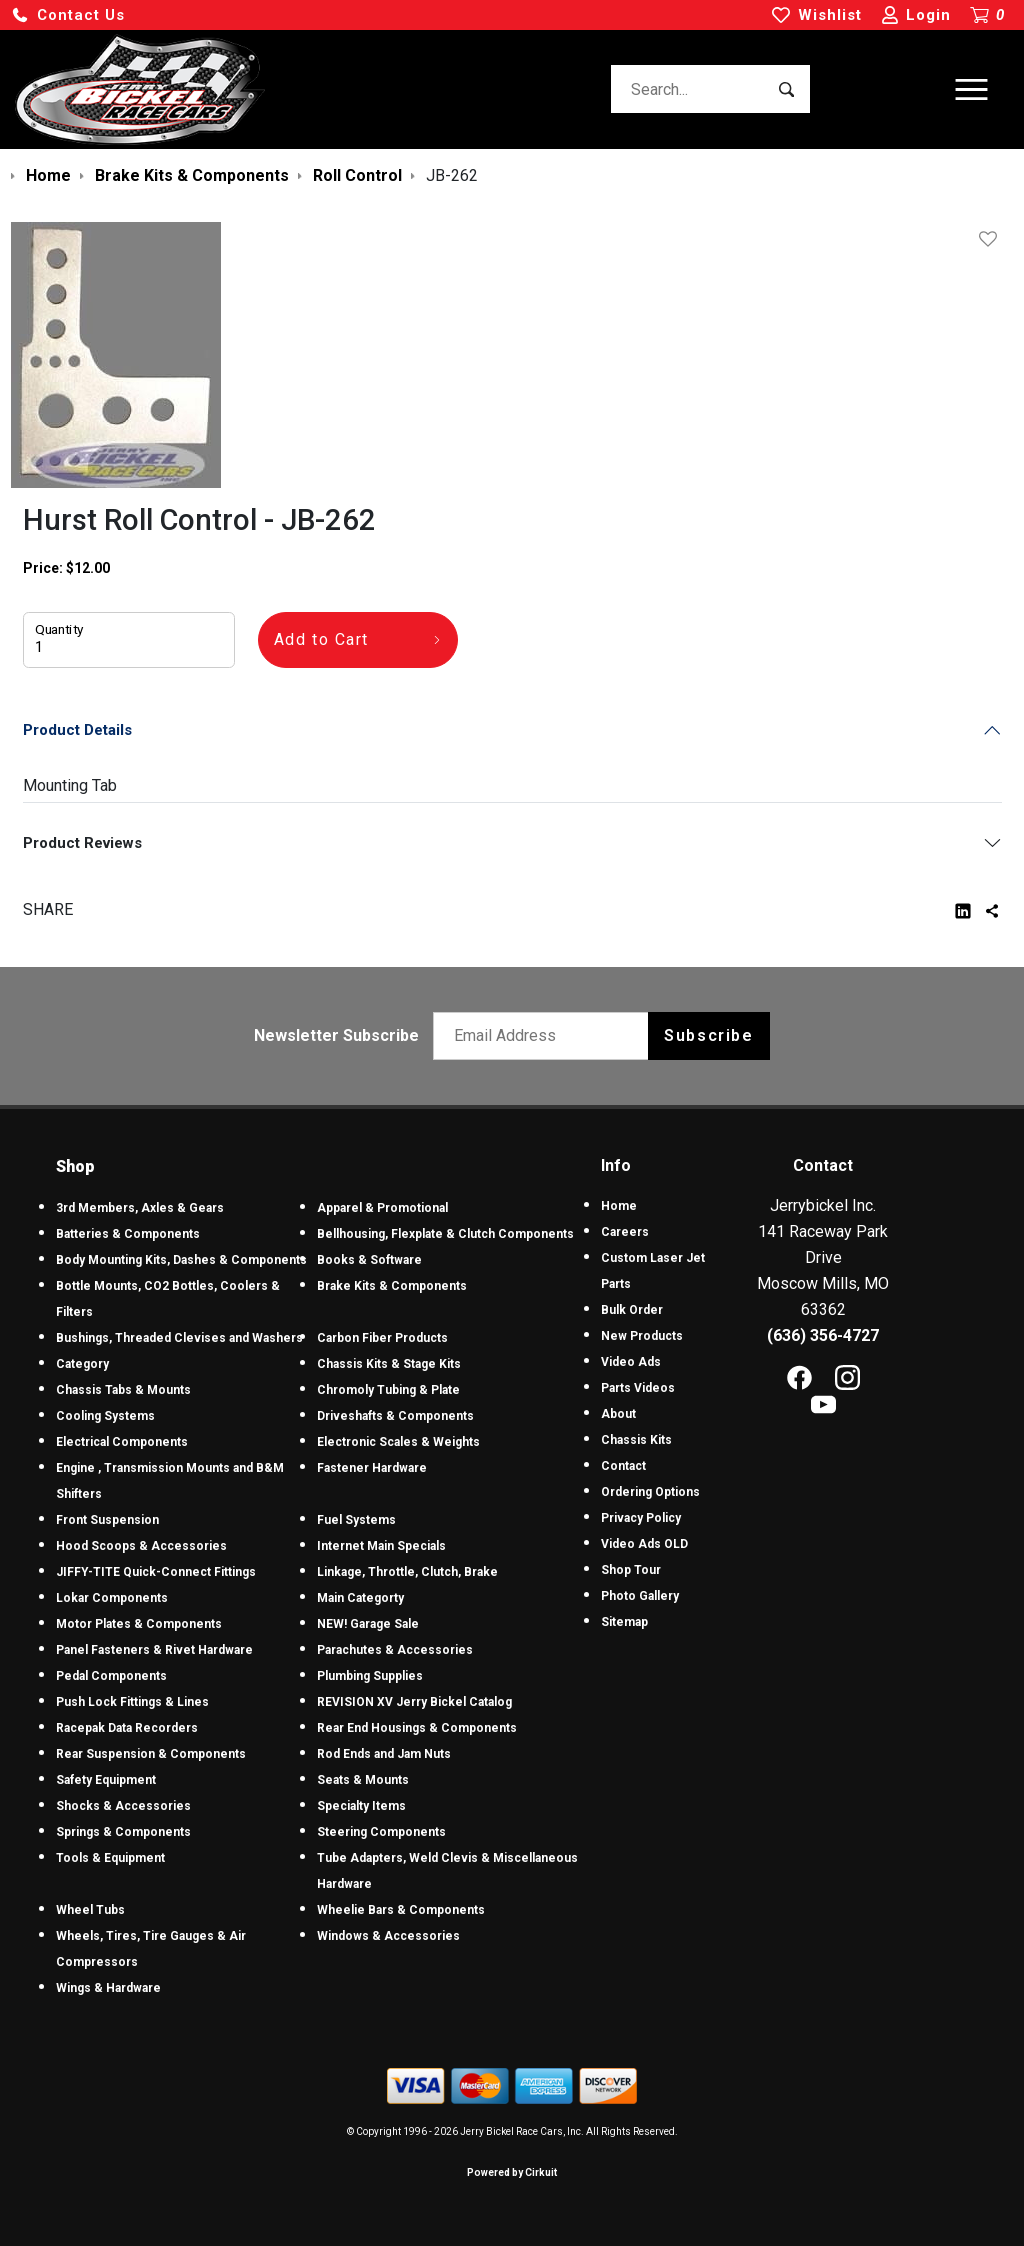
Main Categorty (360, 1598)
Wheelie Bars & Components (401, 1910)
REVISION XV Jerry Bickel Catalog (414, 1702)
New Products (642, 1336)
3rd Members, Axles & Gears (140, 1208)
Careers (625, 1232)
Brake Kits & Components (392, 1286)
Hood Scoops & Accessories (141, 1546)
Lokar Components (112, 1598)
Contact (623, 1466)
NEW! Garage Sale (368, 1624)
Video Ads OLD (644, 1544)
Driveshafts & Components (395, 1416)
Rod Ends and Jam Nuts (384, 1754)
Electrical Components (122, 1442)
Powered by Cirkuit (512, 2172)
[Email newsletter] (545, 1036)
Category (82, 1364)
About (618, 1414)
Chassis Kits (636, 1440)
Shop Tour (631, 1570)
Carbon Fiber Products (382, 1338)
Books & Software (369, 1260)
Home (619, 1206)
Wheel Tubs (90, 1910)
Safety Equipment (106, 1780)
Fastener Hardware (372, 1468)
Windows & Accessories (388, 1936)
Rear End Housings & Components (417, 1728)
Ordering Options (650, 1492)
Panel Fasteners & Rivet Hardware (154, 1650)
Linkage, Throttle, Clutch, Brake (407, 1572)
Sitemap (624, 1622)
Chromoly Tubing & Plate (388, 1390)
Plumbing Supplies (370, 1676)
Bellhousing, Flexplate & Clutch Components (445, 1234)
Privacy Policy (641, 1518)
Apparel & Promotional (382, 1208)
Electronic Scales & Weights (398, 1442)
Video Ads (631, 1362)
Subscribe (708, 1035)
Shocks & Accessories (123, 1806)
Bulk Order (632, 1310)
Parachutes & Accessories (395, 1650)
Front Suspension (107, 1520)
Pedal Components (111, 1676)
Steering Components (381, 1832)
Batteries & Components (128, 1234)
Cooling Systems (105, 1416)
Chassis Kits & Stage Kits (389, 1364)
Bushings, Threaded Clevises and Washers (179, 1338)
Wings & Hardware (108, 1988)
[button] (68, 15)
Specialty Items (361, 1806)
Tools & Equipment (110, 1858)
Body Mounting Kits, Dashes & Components (181, 1260)
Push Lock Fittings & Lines (132, 1702)
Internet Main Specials (381, 1546)
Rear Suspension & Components (151, 1754)
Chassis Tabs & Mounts (123, 1390)
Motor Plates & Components (139, 1624)
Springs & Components (123, 1832)
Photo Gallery (640, 1596)
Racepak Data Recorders (127, 1728)
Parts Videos (638, 1388)
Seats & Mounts (363, 1780)
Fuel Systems (356, 1520)
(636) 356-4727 (823, 1335)
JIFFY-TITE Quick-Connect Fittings (156, 1572)
